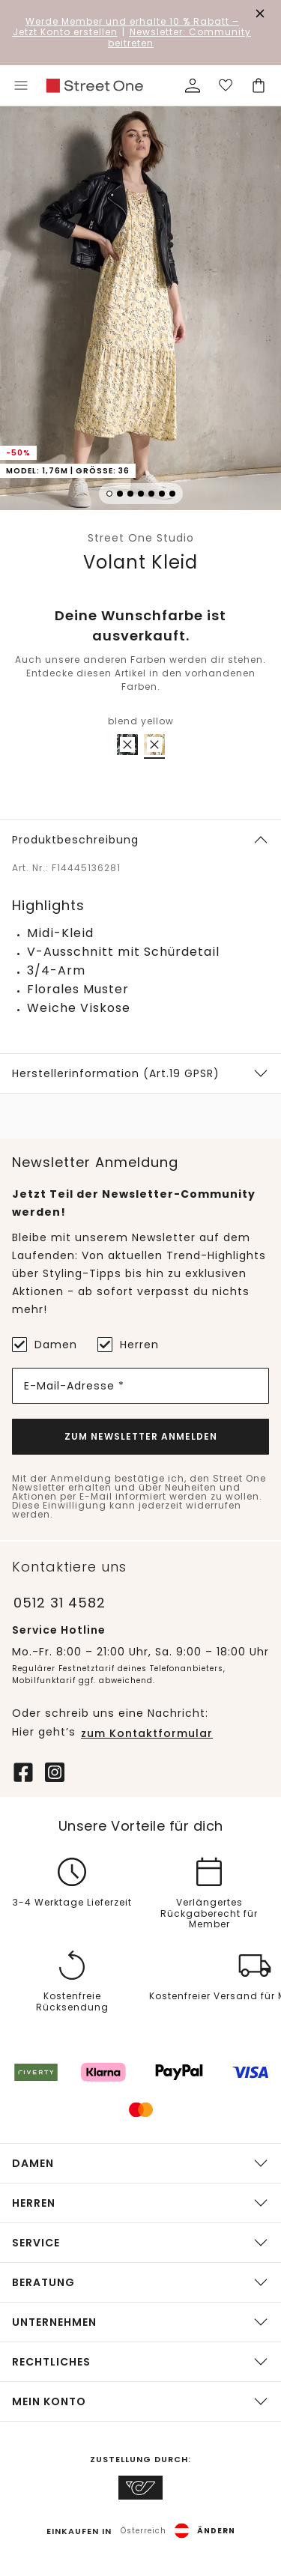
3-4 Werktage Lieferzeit (72, 1903)
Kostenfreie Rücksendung (72, 2003)
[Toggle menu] (21, 85)
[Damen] (19, 1344)
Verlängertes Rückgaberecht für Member (209, 1914)
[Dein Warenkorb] (258, 85)
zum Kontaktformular (147, 1733)
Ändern (216, 2531)
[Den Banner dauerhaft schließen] (260, 13)
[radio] (127, 744)
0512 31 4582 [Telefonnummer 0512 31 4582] (59, 1602)
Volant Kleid (140, 562)
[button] (140, 310)
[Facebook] (23, 1771)
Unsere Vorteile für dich (140, 1826)
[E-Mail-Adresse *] (140, 1386)
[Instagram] (54, 1771)
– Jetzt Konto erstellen (126, 26)
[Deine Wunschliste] (225, 85)
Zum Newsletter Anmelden (140, 1436)
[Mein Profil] (192, 85)
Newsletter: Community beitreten (179, 37)
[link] (94, 86)
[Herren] (104, 1344)
